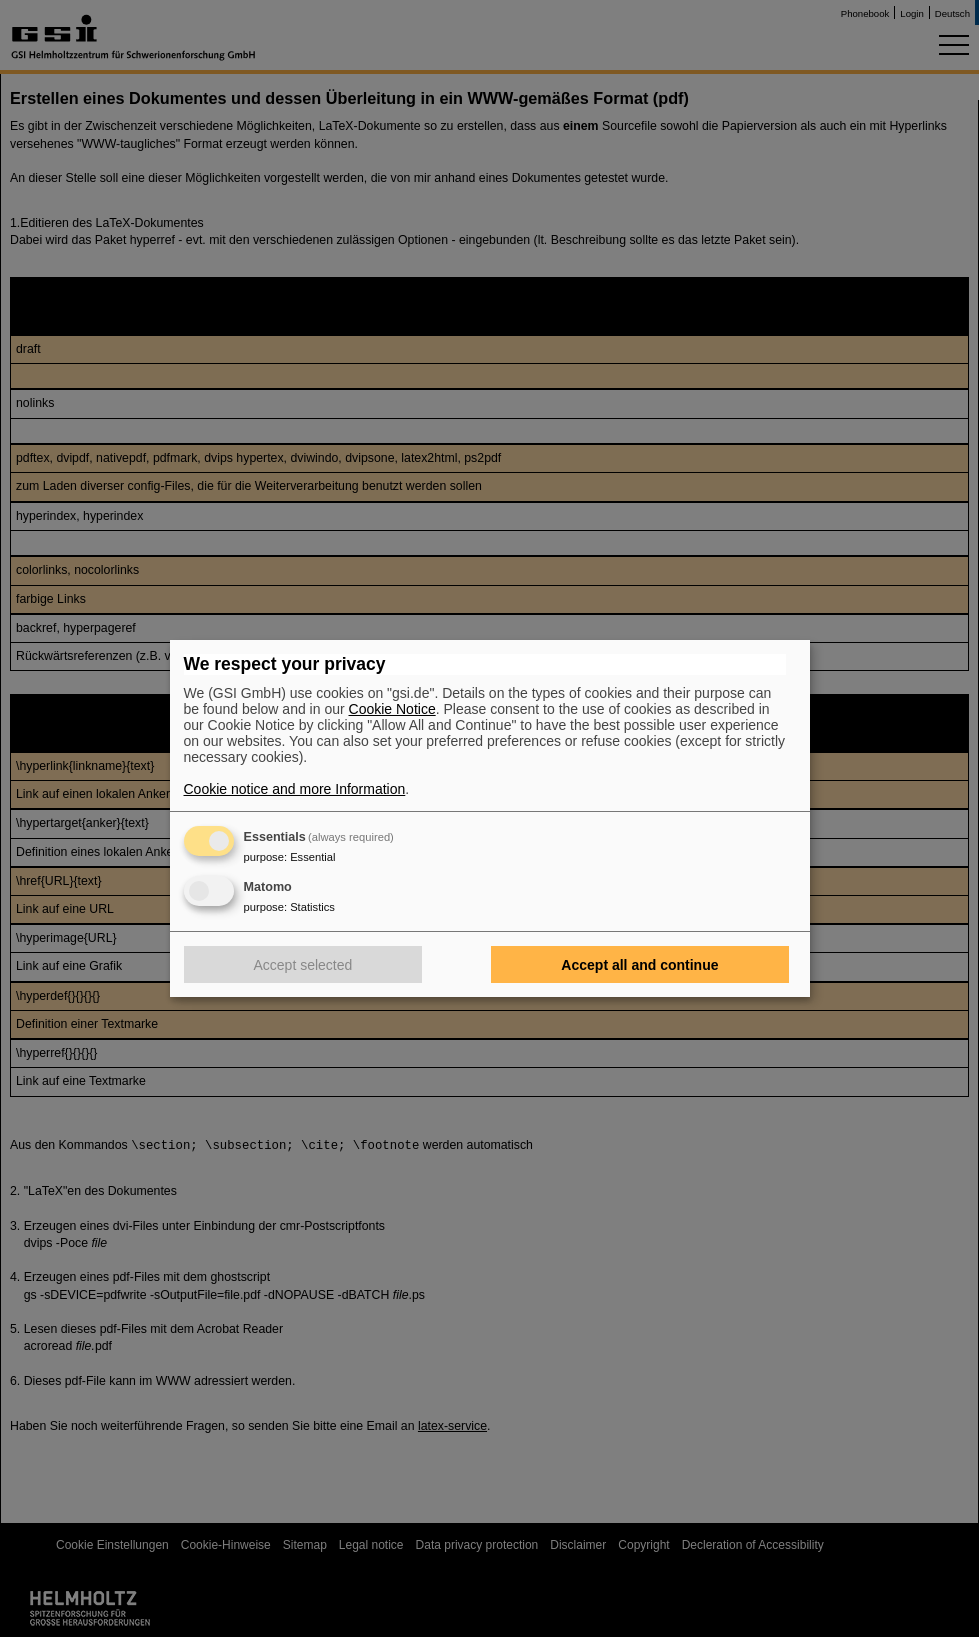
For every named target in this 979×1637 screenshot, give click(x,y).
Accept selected (303, 965)
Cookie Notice (392, 709)
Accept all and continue (639, 965)
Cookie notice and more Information (295, 789)
